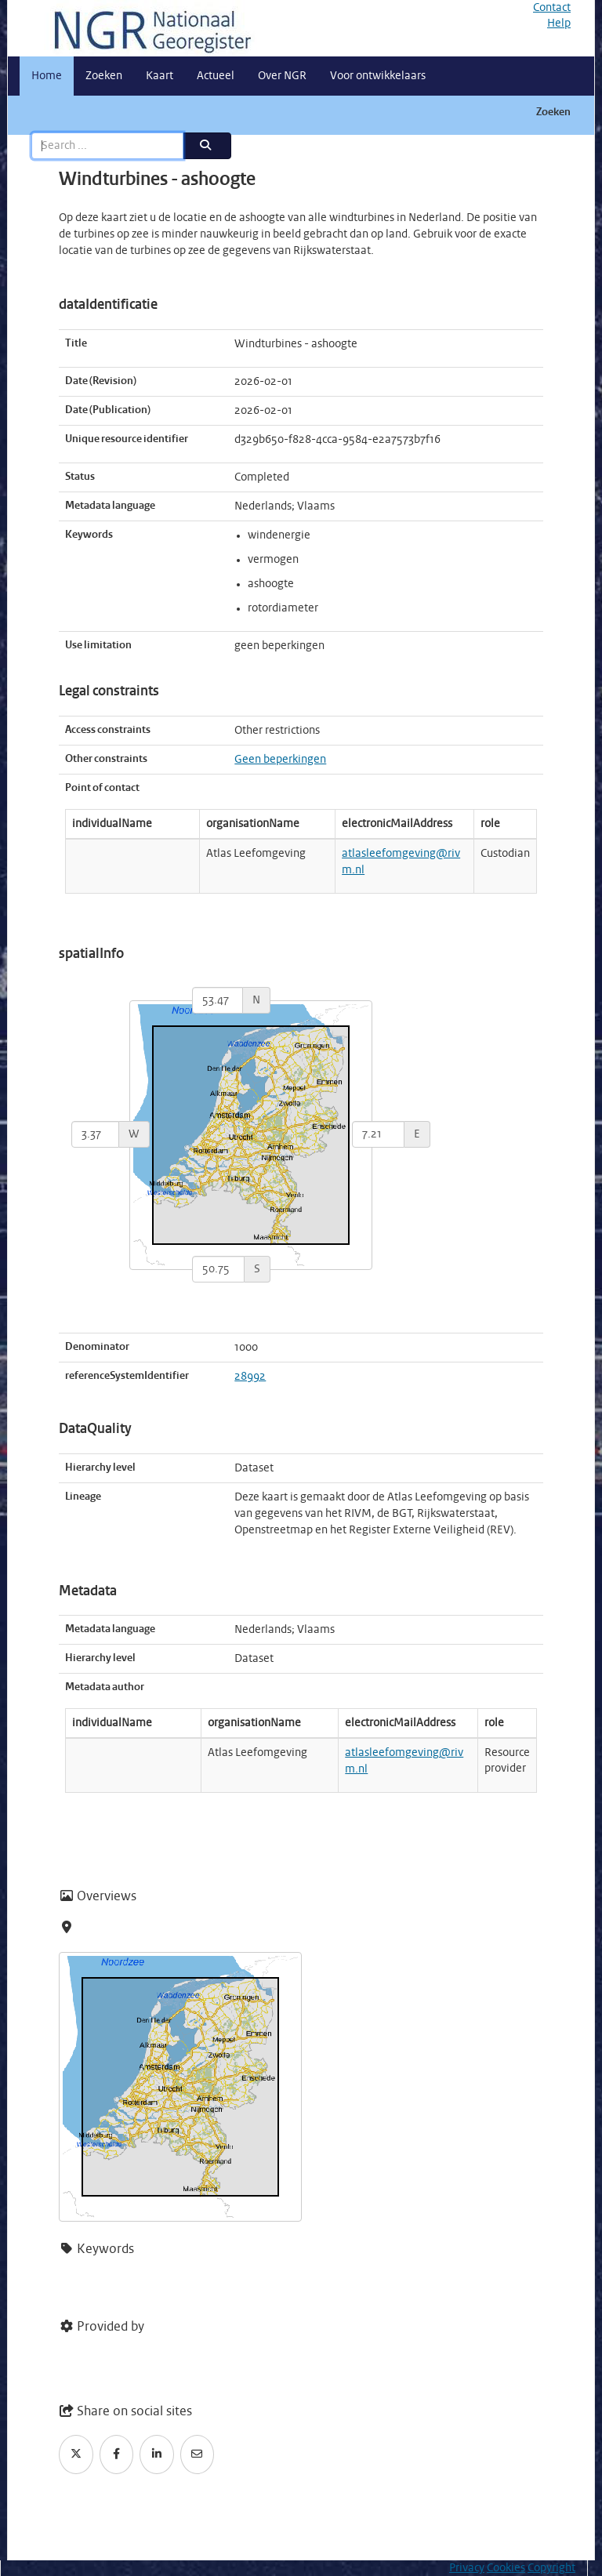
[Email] (197, 2454)
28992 (250, 1376)
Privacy (466, 2568)
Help (559, 23)
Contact (552, 7)
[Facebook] (117, 2454)
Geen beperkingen (280, 759)
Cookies (506, 2568)
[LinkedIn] (157, 2454)
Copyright (551, 2568)
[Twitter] (76, 2454)
